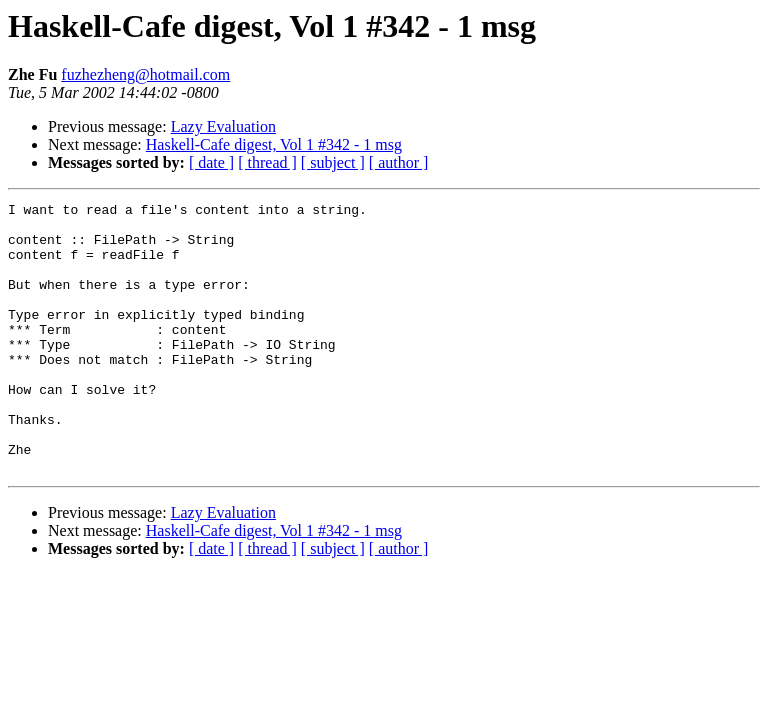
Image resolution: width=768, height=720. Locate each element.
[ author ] (399, 162)
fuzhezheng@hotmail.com (145, 74)
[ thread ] (267, 162)
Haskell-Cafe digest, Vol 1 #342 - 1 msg (274, 144)
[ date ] (211, 162)
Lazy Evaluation (223, 126)
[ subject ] (333, 162)
